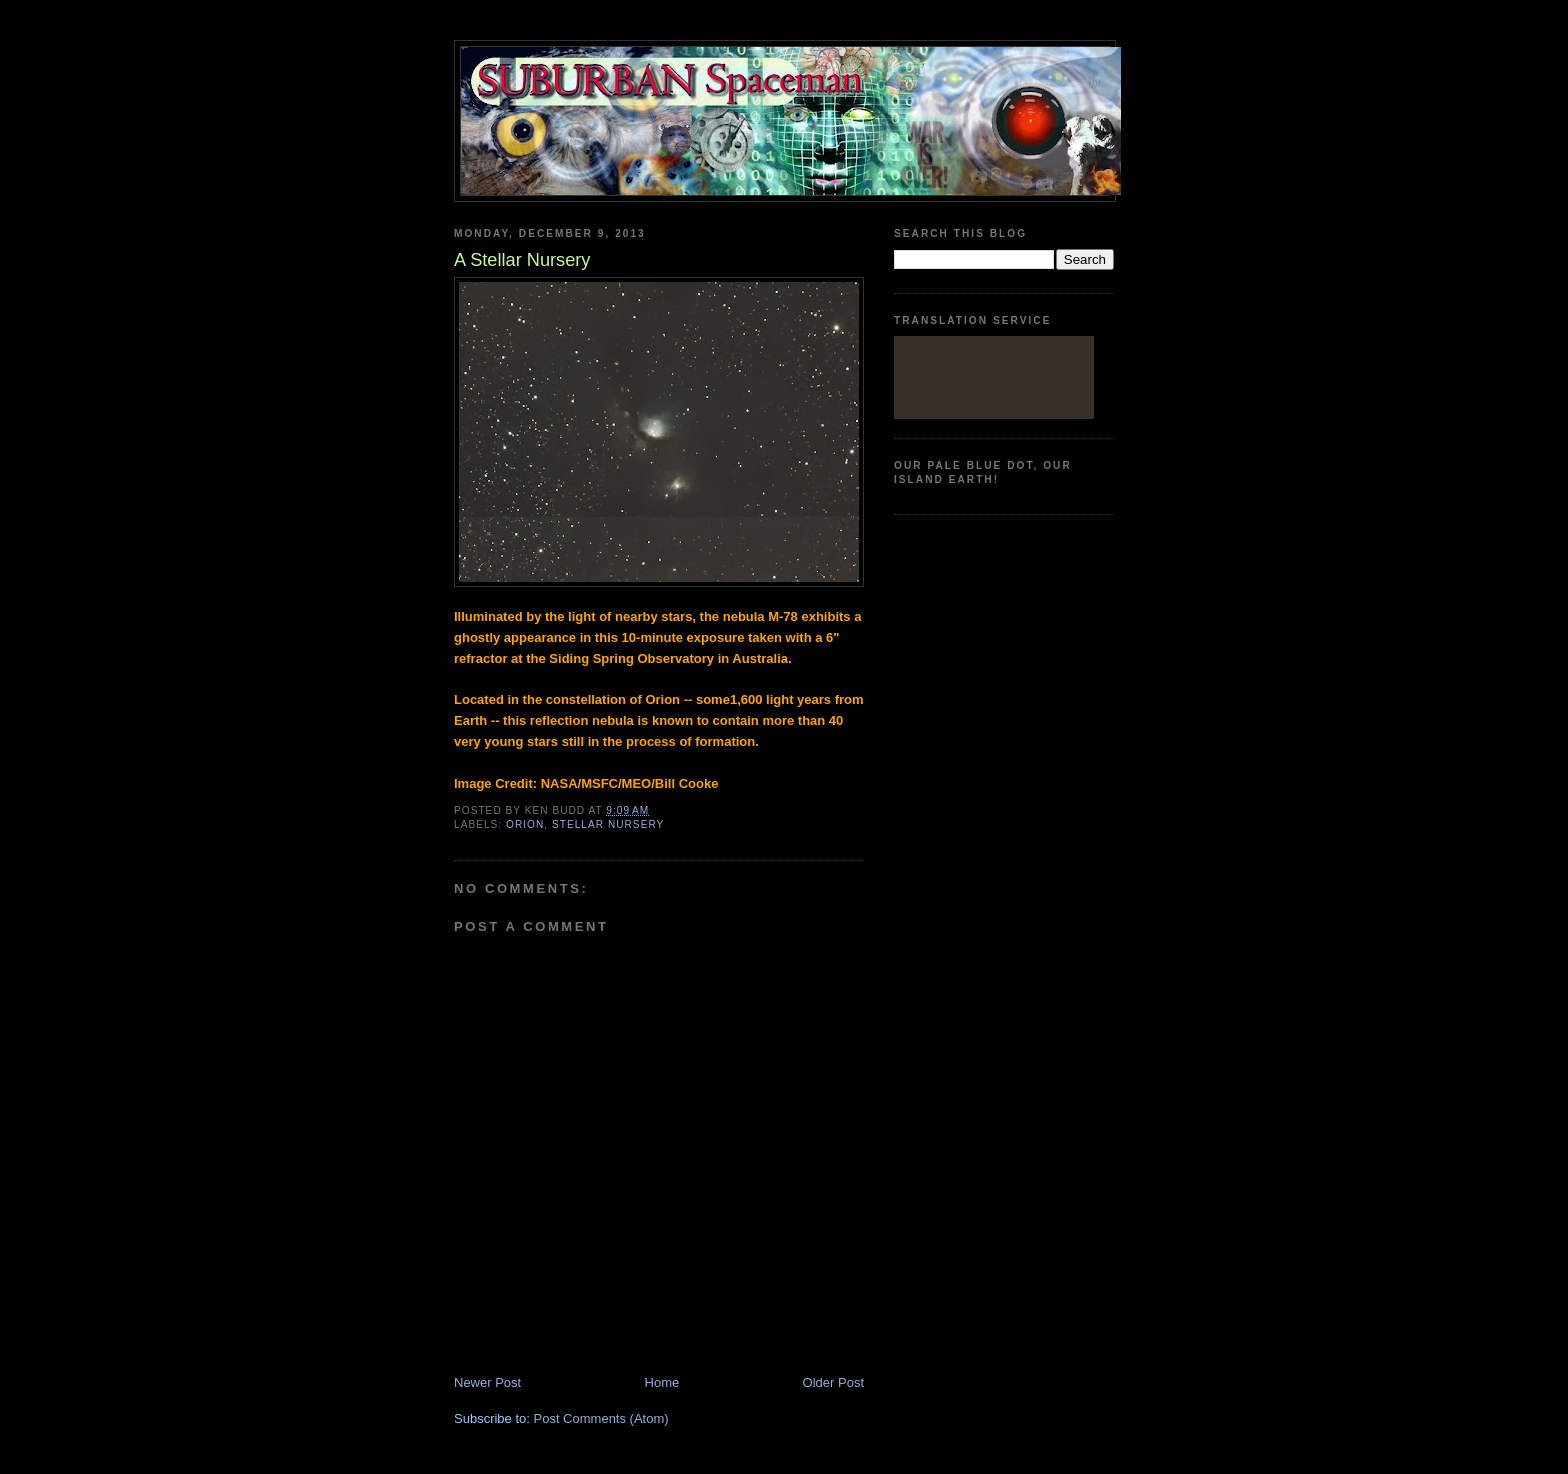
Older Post (833, 1382)
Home (662, 1382)
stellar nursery (608, 824)
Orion (525, 824)
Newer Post (487, 1382)
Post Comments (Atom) (601, 1418)
